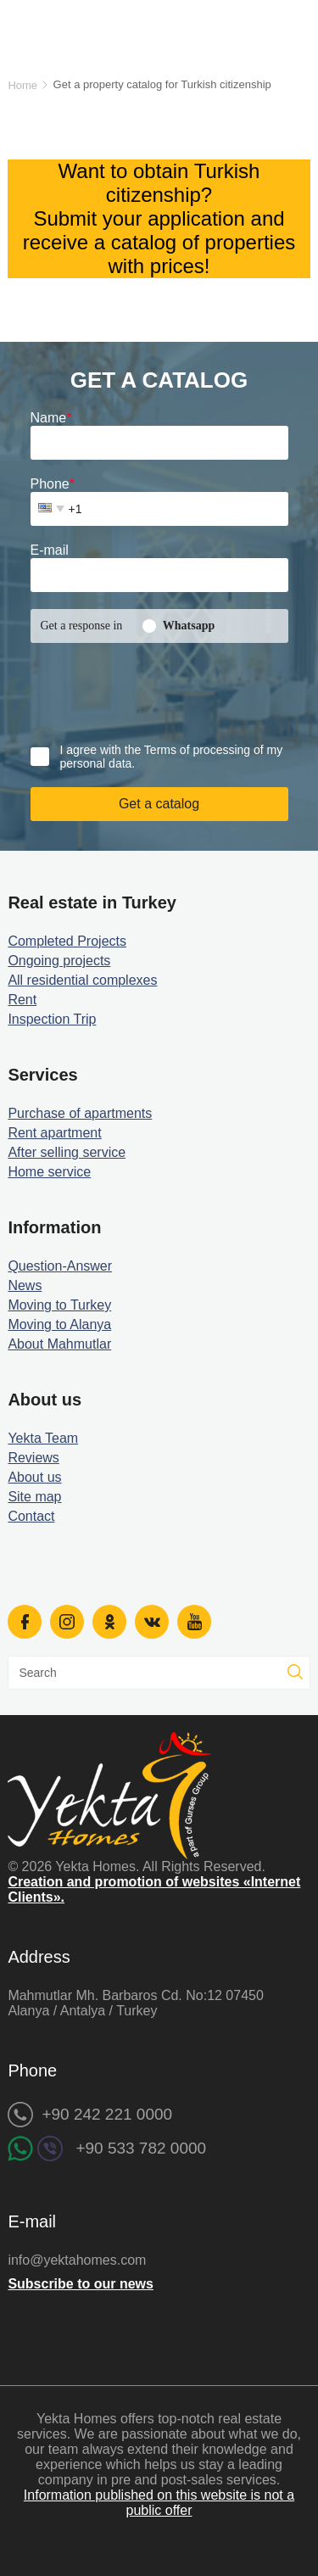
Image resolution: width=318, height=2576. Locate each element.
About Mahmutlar (59, 1344)
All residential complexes (82, 980)
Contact (31, 1516)
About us (34, 1477)
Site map (34, 1496)
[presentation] (134, 686)
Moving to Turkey (59, 1305)
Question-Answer (60, 1266)
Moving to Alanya (59, 1324)
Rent (22, 999)
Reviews (33, 1457)
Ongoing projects (59, 960)
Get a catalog (159, 803)
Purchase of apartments (80, 1113)
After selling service (67, 1152)
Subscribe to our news (80, 2284)
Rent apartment (54, 1133)
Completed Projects (67, 941)
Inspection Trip (52, 1019)
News (25, 1285)
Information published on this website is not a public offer (159, 2502)
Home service (49, 1172)
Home (22, 85)
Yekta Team (43, 1438)
